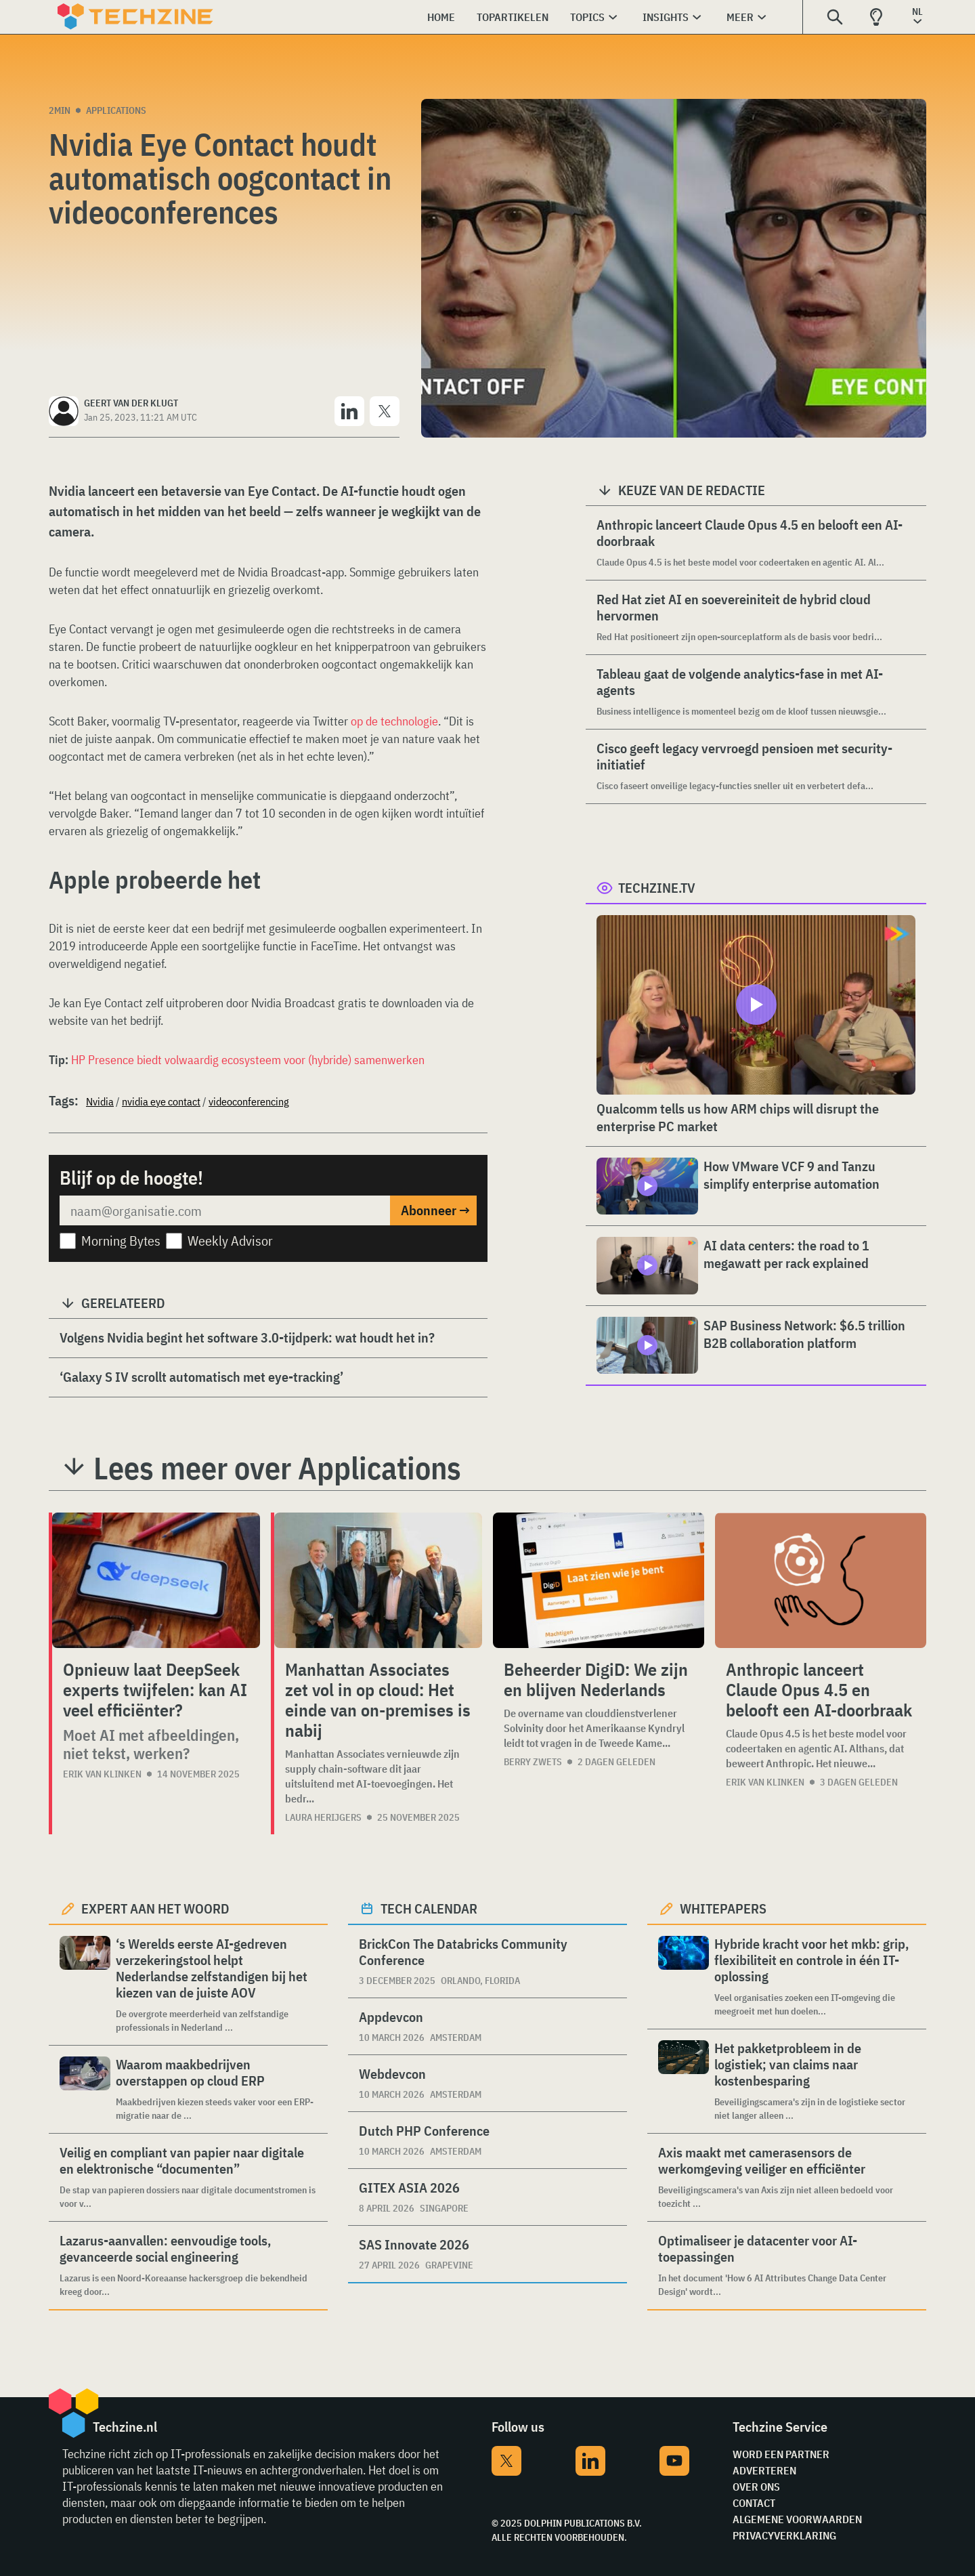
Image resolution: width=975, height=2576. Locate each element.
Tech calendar (429, 1908)
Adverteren (764, 2470)
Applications (116, 110)
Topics (587, 17)
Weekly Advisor (230, 1240)
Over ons (756, 2486)
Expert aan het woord (155, 1908)
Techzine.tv (656, 888)
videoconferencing (249, 1101)
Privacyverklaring (784, 2535)
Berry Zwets (533, 1762)
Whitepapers (723, 1908)
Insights (666, 17)
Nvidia (100, 1101)
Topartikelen (512, 17)
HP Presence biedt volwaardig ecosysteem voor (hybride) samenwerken (248, 1060)
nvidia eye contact (161, 1101)
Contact (754, 2503)
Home (441, 17)
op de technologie (394, 721)
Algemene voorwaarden (797, 2519)
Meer (740, 17)
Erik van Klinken (102, 1774)
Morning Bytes (120, 1240)
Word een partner (781, 2454)
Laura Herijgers (323, 1817)
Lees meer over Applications (277, 1468)
